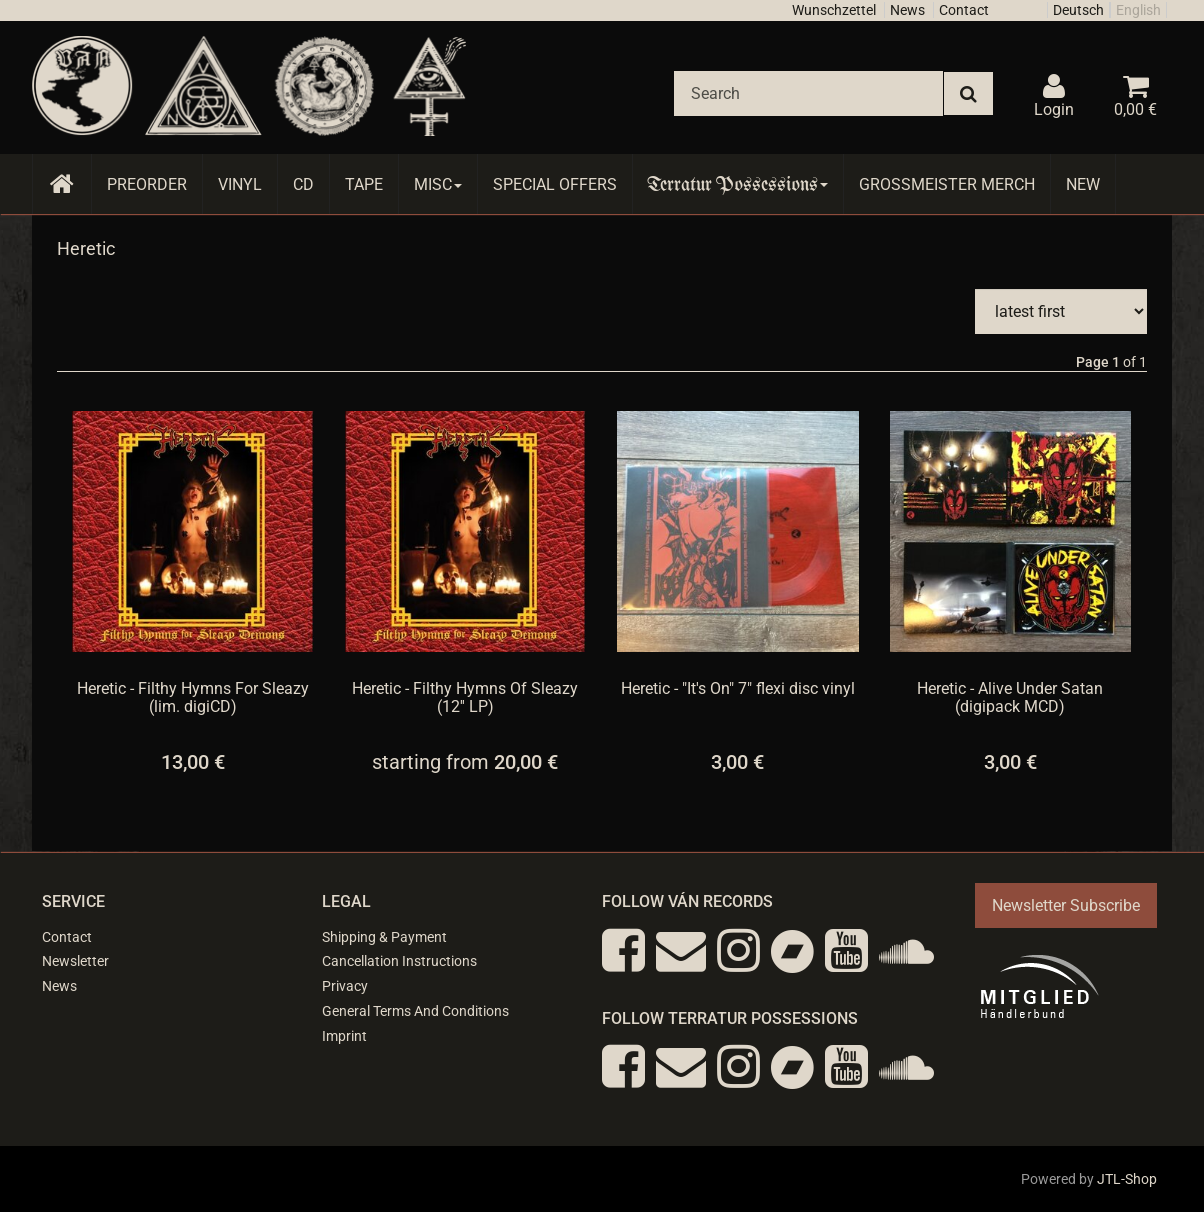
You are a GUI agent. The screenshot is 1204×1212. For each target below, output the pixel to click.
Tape (364, 184)
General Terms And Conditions (415, 1011)
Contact (964, 10)
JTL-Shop (1127, 1179)
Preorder (147, 184)
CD (303, 184)
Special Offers (555, 184)
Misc (438, 184)
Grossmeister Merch (947, 184)
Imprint (344, 1036)
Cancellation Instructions (399, 961)
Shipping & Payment (384, 937)
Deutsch (1078, 10)
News (907, 10)
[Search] (808, 93)
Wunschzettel (834, 10)
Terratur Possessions (738, 184)
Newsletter (75, 961)
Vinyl (240, 184)
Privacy (345, 986)
